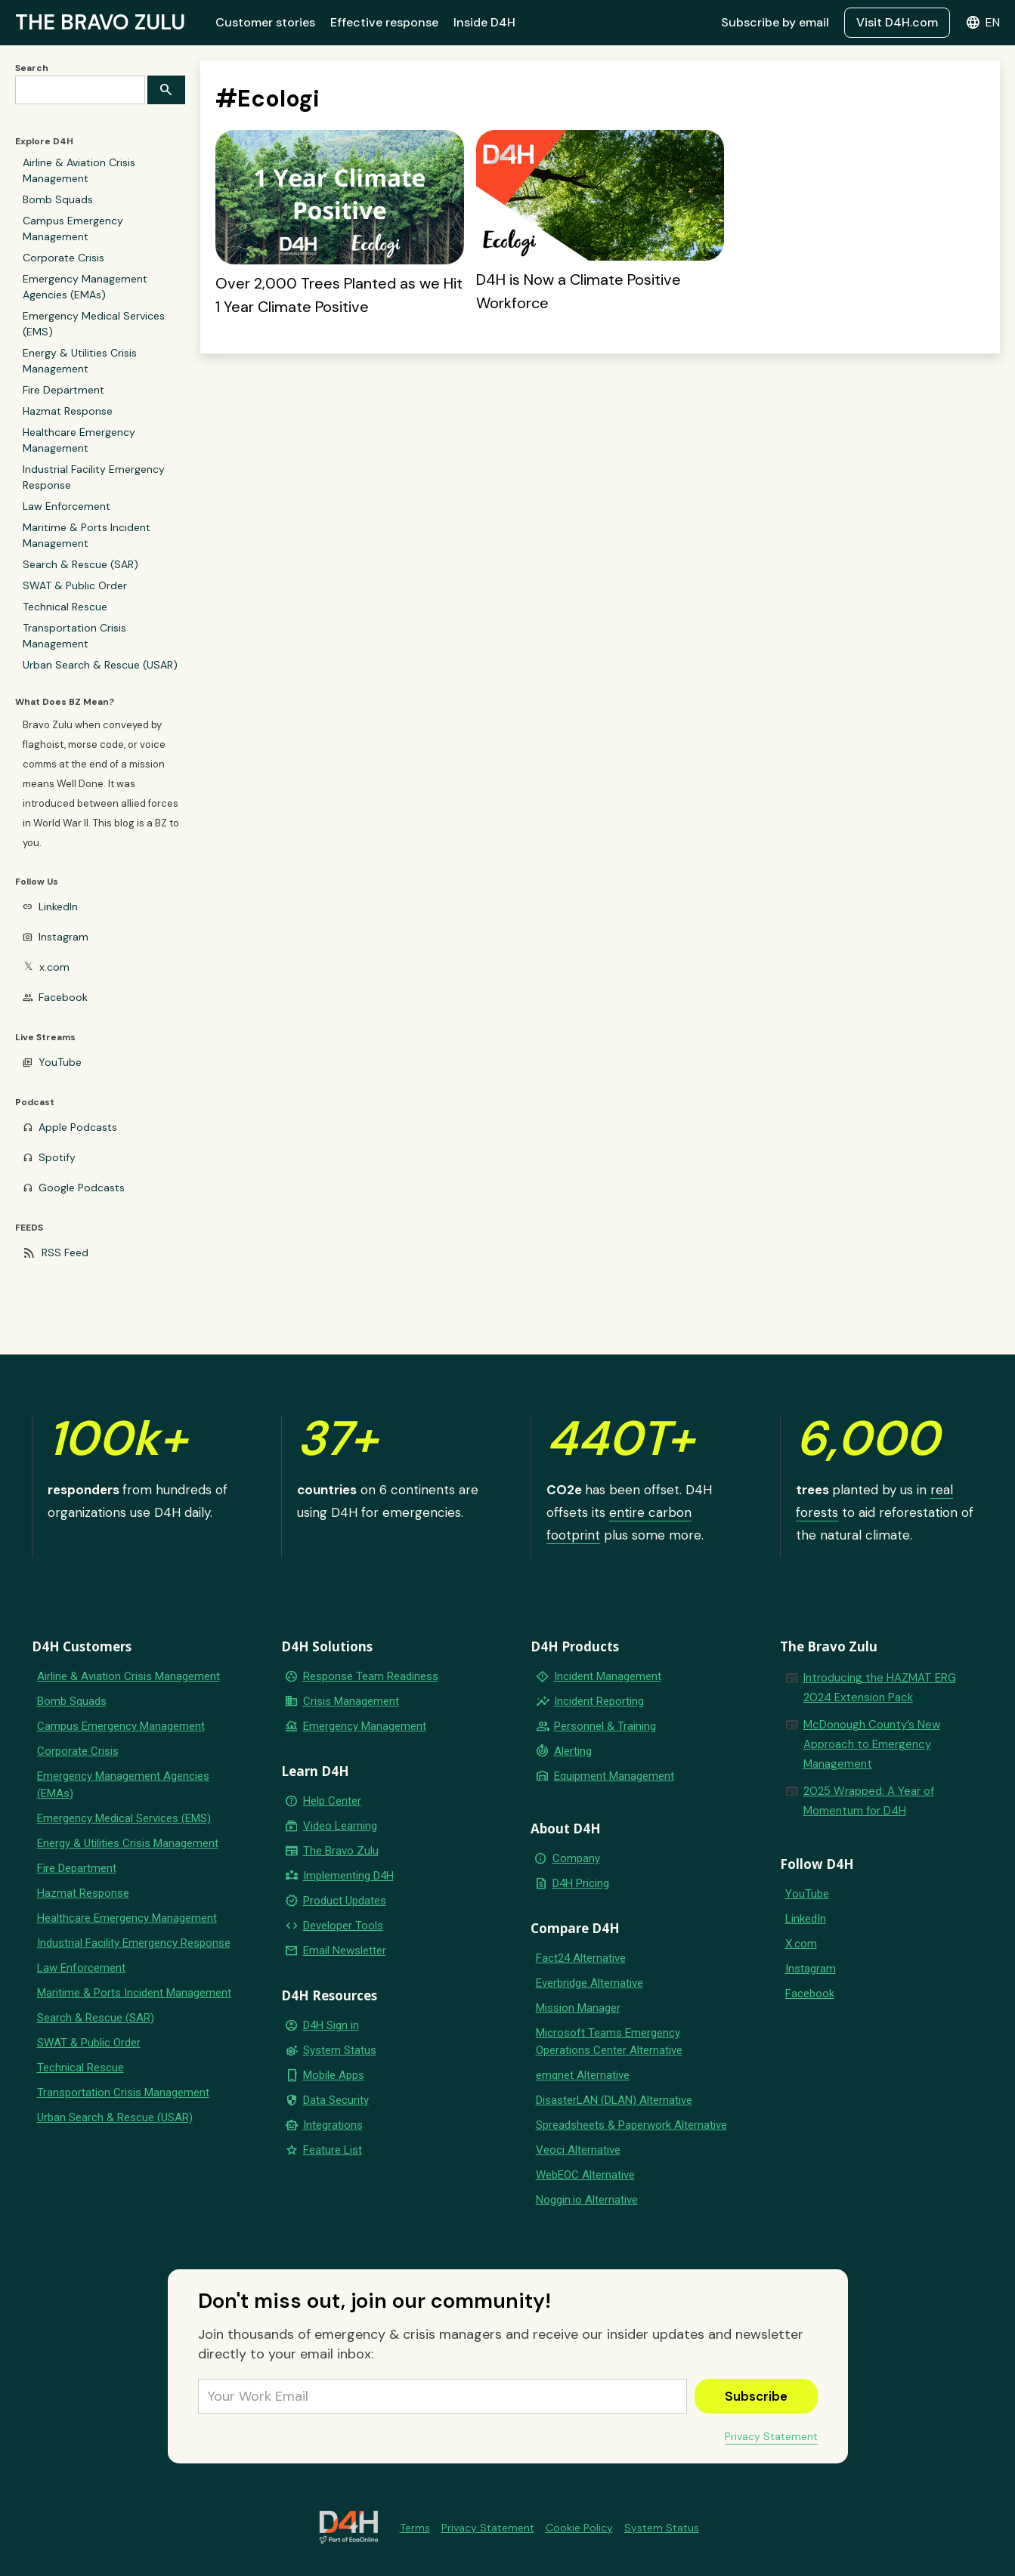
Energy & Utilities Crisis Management (80, 360)
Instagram (63, 937)
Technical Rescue (65, 606)
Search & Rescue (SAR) (80, 564)
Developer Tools (343, 1925)
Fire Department (63, 390)
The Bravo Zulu (341, 1851)
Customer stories (265, 22)
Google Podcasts (82, 1187)
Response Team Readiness (370, 1676)
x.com (54, 967)
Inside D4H (484, 22)
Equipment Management (614, 1776)
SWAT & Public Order (75, 585)
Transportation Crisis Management (74, 635)
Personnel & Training (605, 1726)
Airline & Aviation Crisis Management (79, 170)
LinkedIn (58, 906)
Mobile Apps (333, 2075)
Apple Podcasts (78, 1127)
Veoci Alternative (578, 2150)
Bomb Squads (58, 199)
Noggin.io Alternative (587, 2200)
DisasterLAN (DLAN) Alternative (614, 2100)
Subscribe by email (775, 22)
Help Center (332, 1801)
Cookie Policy (579, 2527)
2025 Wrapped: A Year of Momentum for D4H (868, 1801)
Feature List (332, 2150)
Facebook (63, 997)
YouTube (60, 1062)
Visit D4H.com (897, 22)
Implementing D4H (348, 1876)
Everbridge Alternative (589, 1983)
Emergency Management (364, 1726)
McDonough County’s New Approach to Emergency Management (871, 1744)
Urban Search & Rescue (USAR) (100, 665)
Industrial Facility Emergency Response (94, 477)
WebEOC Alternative (585, 2175)
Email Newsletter (344, 1950)
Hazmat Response (68, 411)
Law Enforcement (66, 506)
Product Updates (344, 1900)
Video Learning (340, 1826)
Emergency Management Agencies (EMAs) (85, 286)
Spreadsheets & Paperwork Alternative (631, 2125)
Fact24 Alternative (581, 1958)
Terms (415, 2527)
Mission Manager (578, 2008)
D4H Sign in (331, 2025)
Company (576, 1858)
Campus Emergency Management (73, 228)
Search (31, 68)
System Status (339, 2050)
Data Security (336, 2100)
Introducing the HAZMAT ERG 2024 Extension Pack (879, 1687)
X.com (801, 1944)
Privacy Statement (771, 2436)
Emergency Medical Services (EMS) (94, 323)
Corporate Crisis (63, 257)
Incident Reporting (599, 1701)
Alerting (573, 1751)
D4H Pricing (580, 1883)
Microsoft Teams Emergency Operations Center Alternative (609, 2041)
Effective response (384, 22)
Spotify (57, 1157)
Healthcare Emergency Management (79, 440)
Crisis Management (351, 1701)
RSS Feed (65, 1252)
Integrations (333, 2125)
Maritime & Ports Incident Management (86, 535)
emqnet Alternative (583, 2075)
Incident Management (607, 1676)
